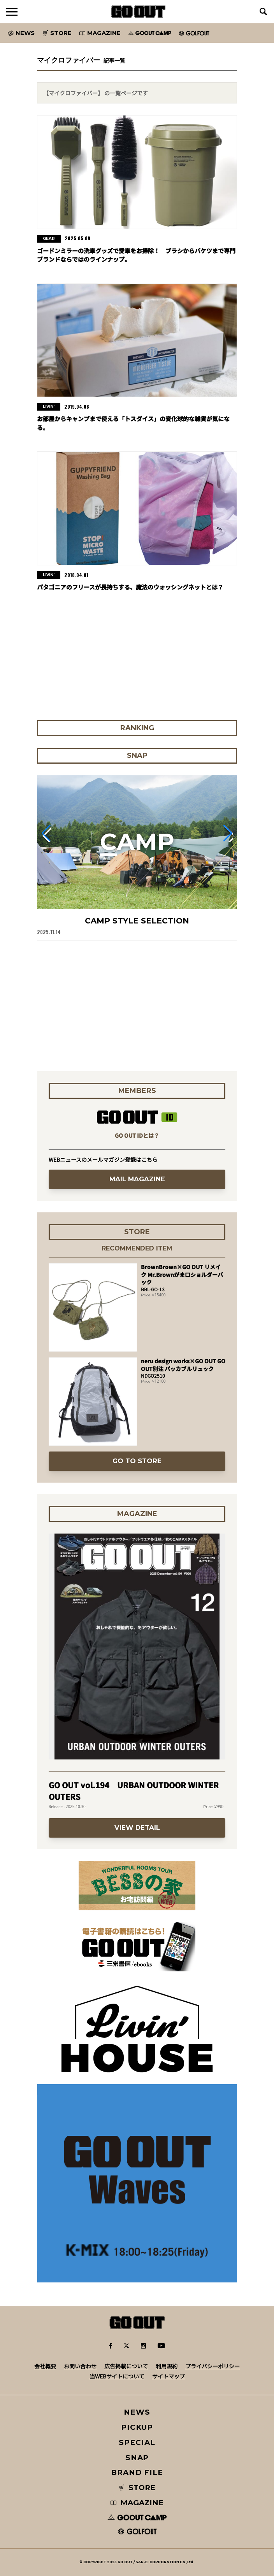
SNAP (137, 2457)
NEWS (137, 2412)
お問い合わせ (80, 2366)
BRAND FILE (137, 2472)
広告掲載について (126, 2366)
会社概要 (45, 2366)
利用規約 (166, 2366)
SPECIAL (137, 2442)
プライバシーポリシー (212, 2366)
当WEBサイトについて (117, 2376)
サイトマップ (168, 2376)
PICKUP (137, 2427)
